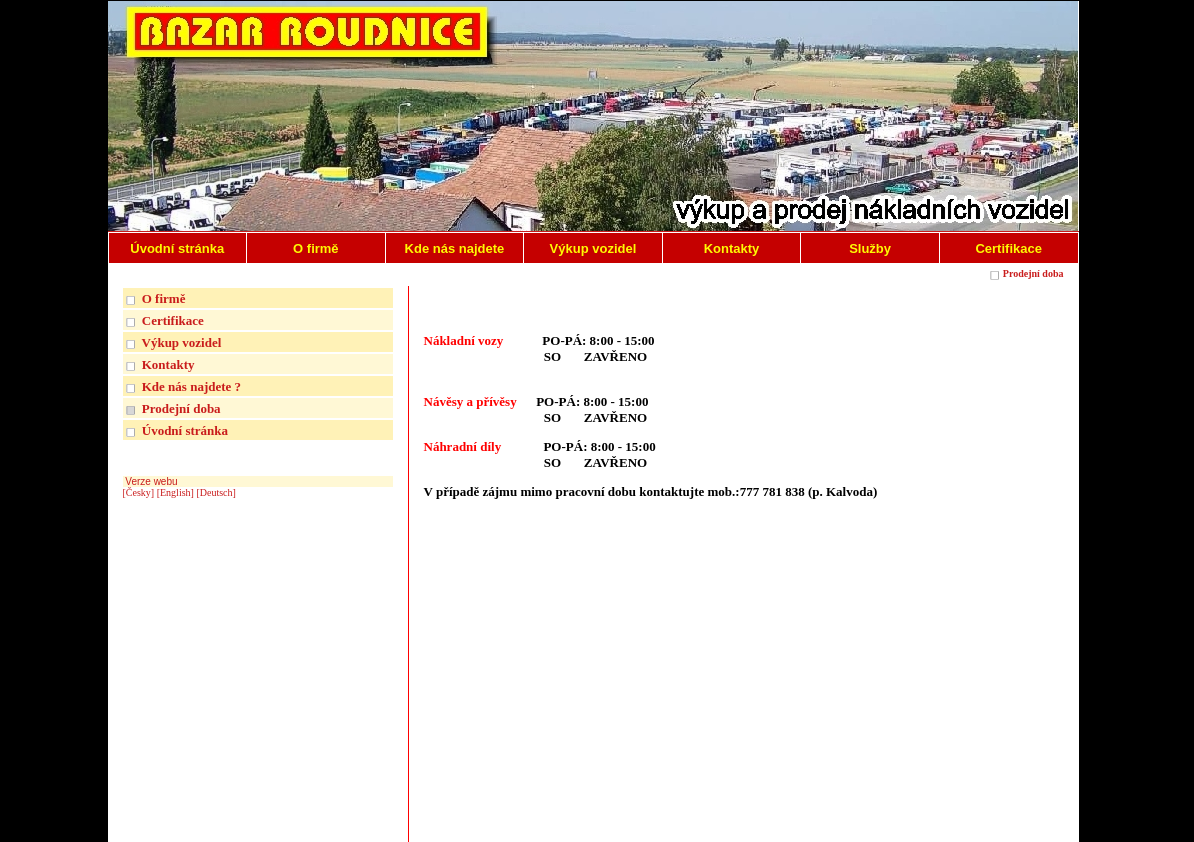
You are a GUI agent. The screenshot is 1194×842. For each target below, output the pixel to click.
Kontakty (168, 364)
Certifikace (173, 320)
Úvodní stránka (185, 430)
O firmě (164, 298)
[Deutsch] (215, 492)
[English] (175, 492)
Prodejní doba (1033, 273)
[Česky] (139, 492)
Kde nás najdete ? (191, 386)
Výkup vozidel (182, 342)
